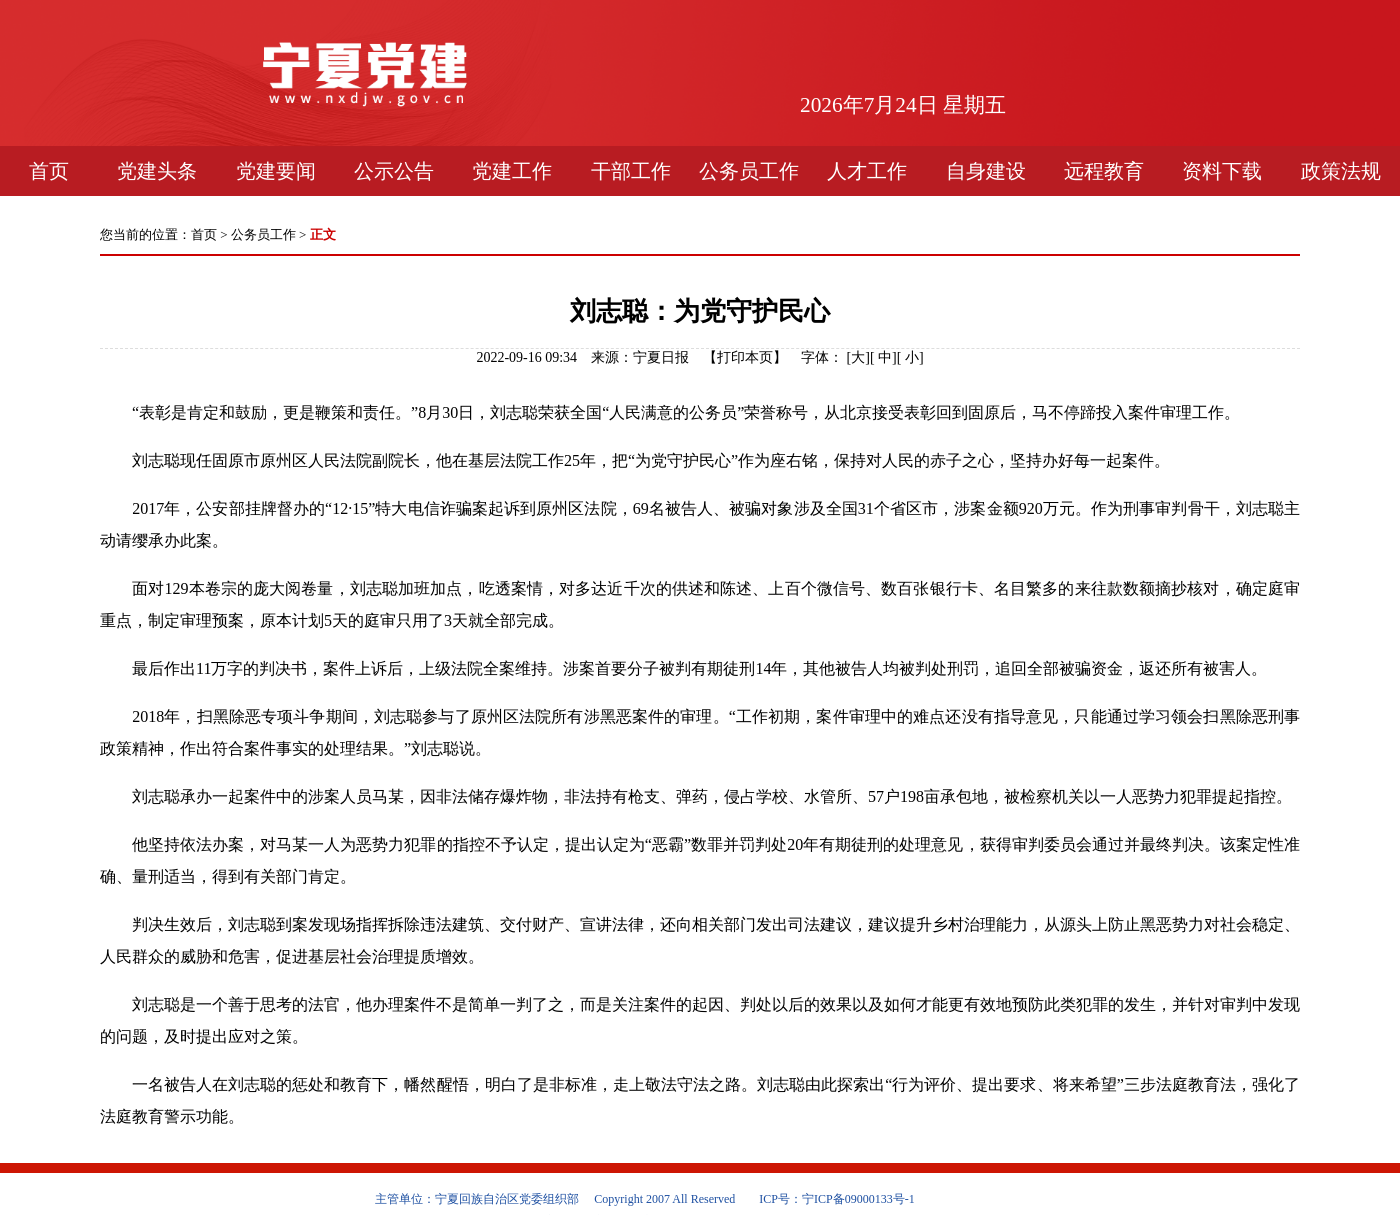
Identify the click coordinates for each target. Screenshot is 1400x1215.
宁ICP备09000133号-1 (858, 1199)
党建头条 (157, 171)
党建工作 (512, 171)
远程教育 (1104, 171)
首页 (49, 171)
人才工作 (867, 171)
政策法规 (1341, 171)
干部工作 (631, 171)
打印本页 (745, 357)
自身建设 (986, 171)
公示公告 (394, 171)
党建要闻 (276, 171)
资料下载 (1222, 171)
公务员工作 (749, 171)
